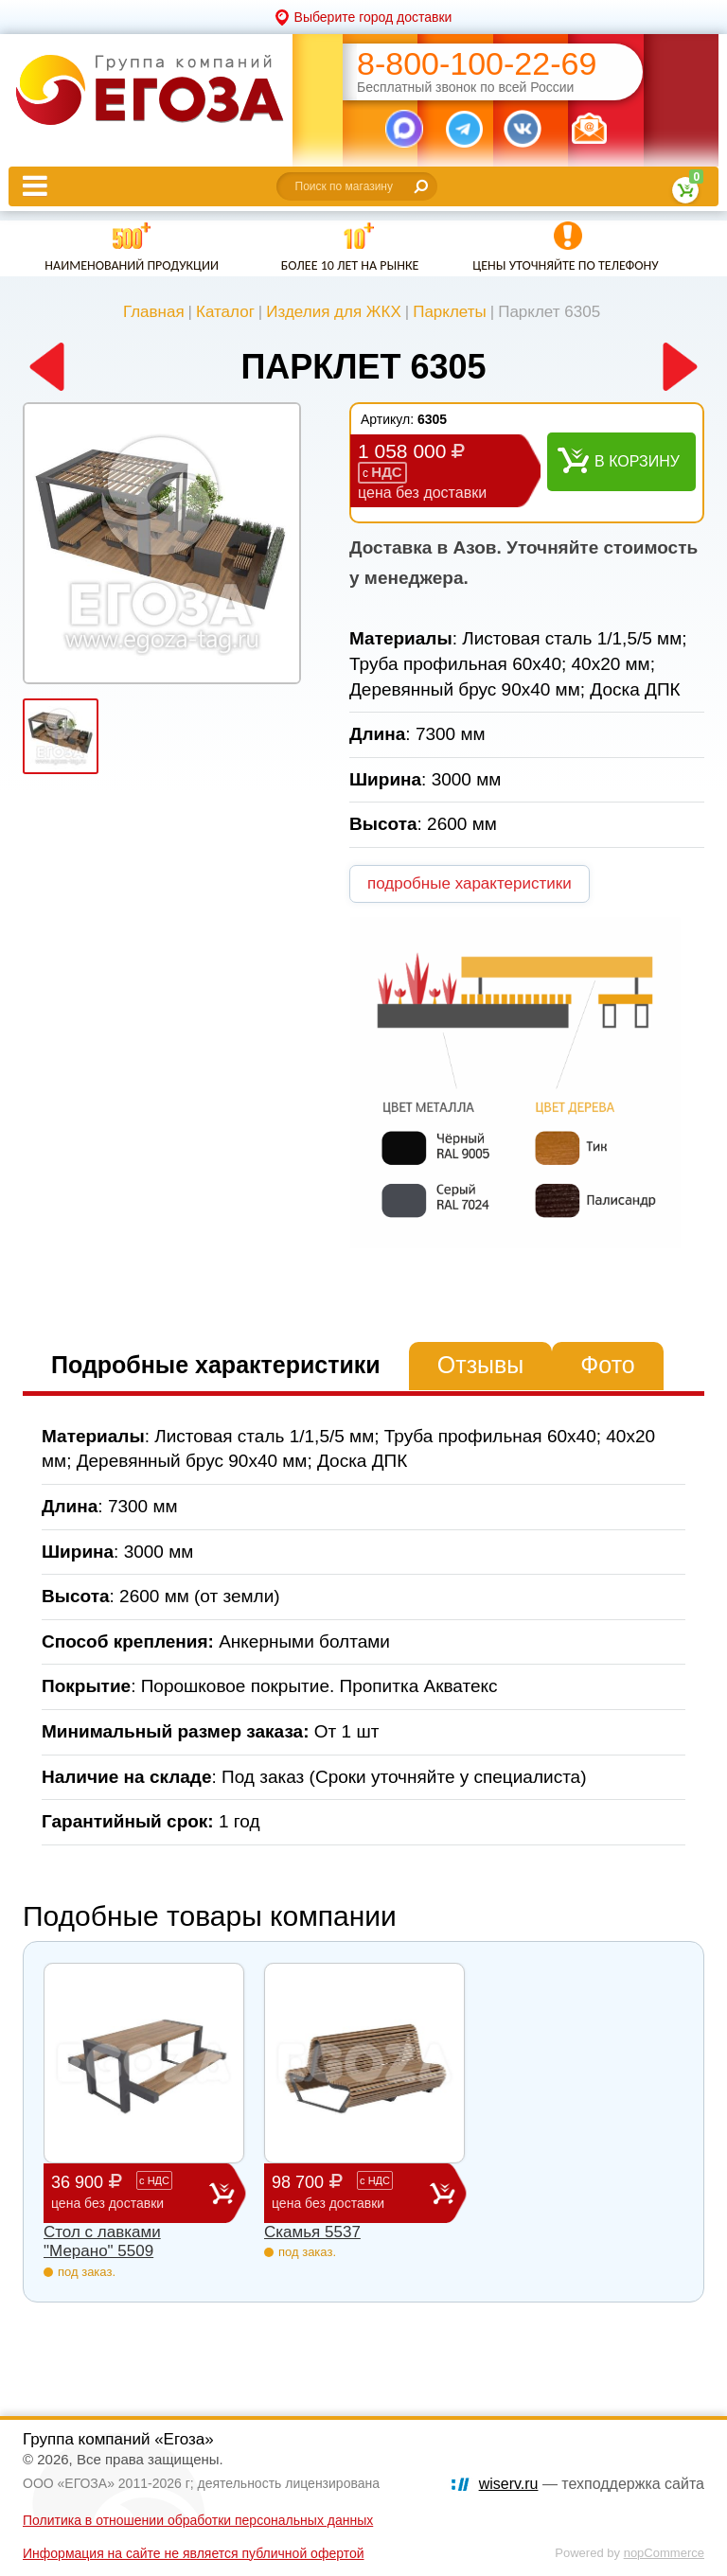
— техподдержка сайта (591, 2484)
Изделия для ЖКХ (333, 312)
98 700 (351, 2192)
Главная (154, 312)
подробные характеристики (469, 883)
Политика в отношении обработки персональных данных (198, 2520)
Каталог (225, 312)
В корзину (637, 461)
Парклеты (450, 312)
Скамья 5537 (312, 2232)
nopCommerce (664, 2553)
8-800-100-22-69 (476, 64)
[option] (162, 543)
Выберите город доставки (373, 17)
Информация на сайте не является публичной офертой (193, 2553)
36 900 (130, 2192)
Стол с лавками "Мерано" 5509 (102, 2241)
